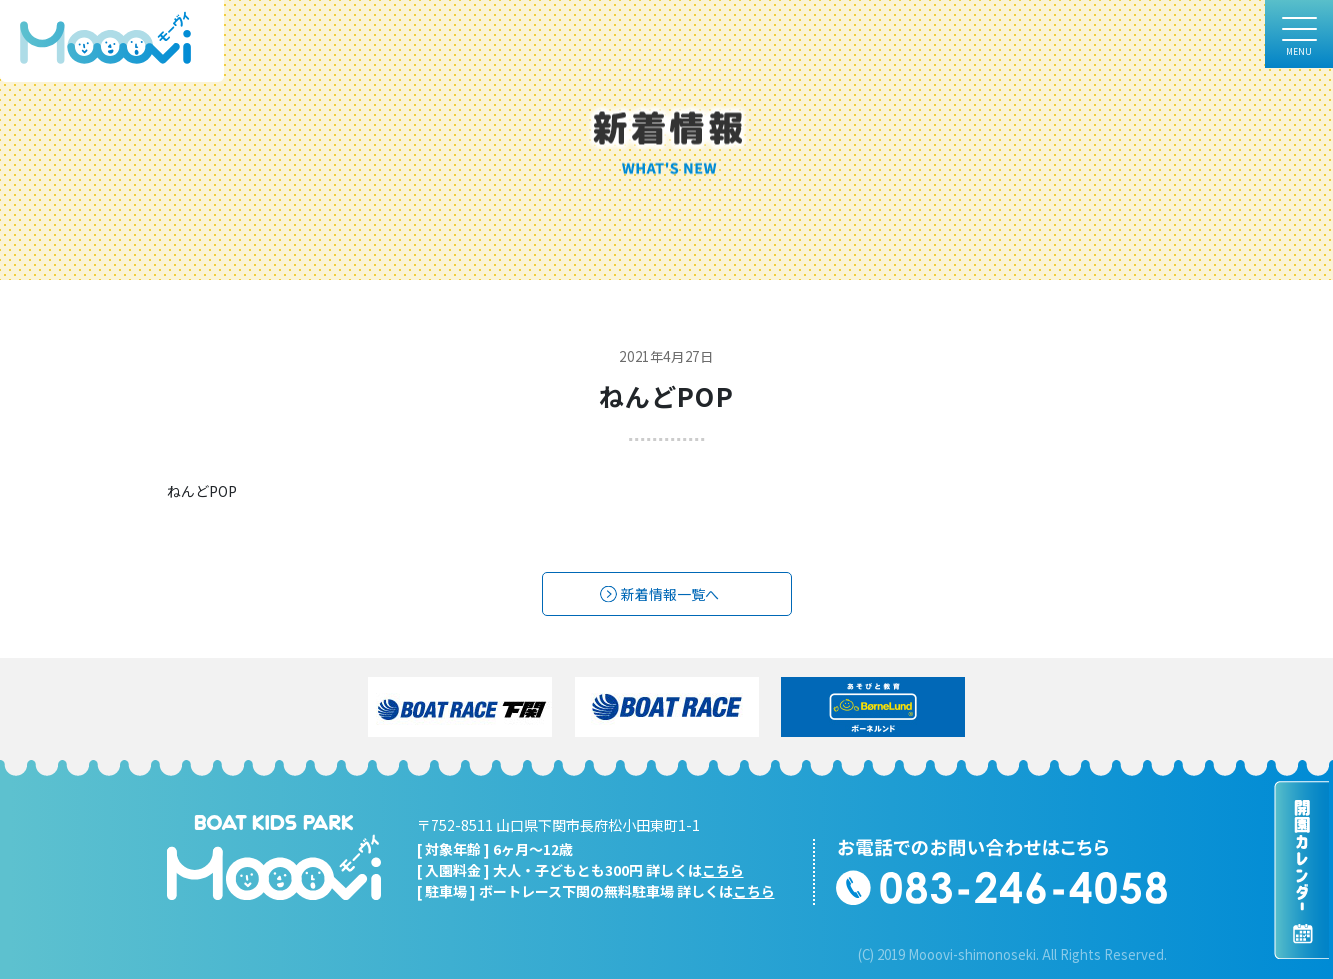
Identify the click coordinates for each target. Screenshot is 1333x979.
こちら (723, 870)
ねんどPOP (202, 491)
